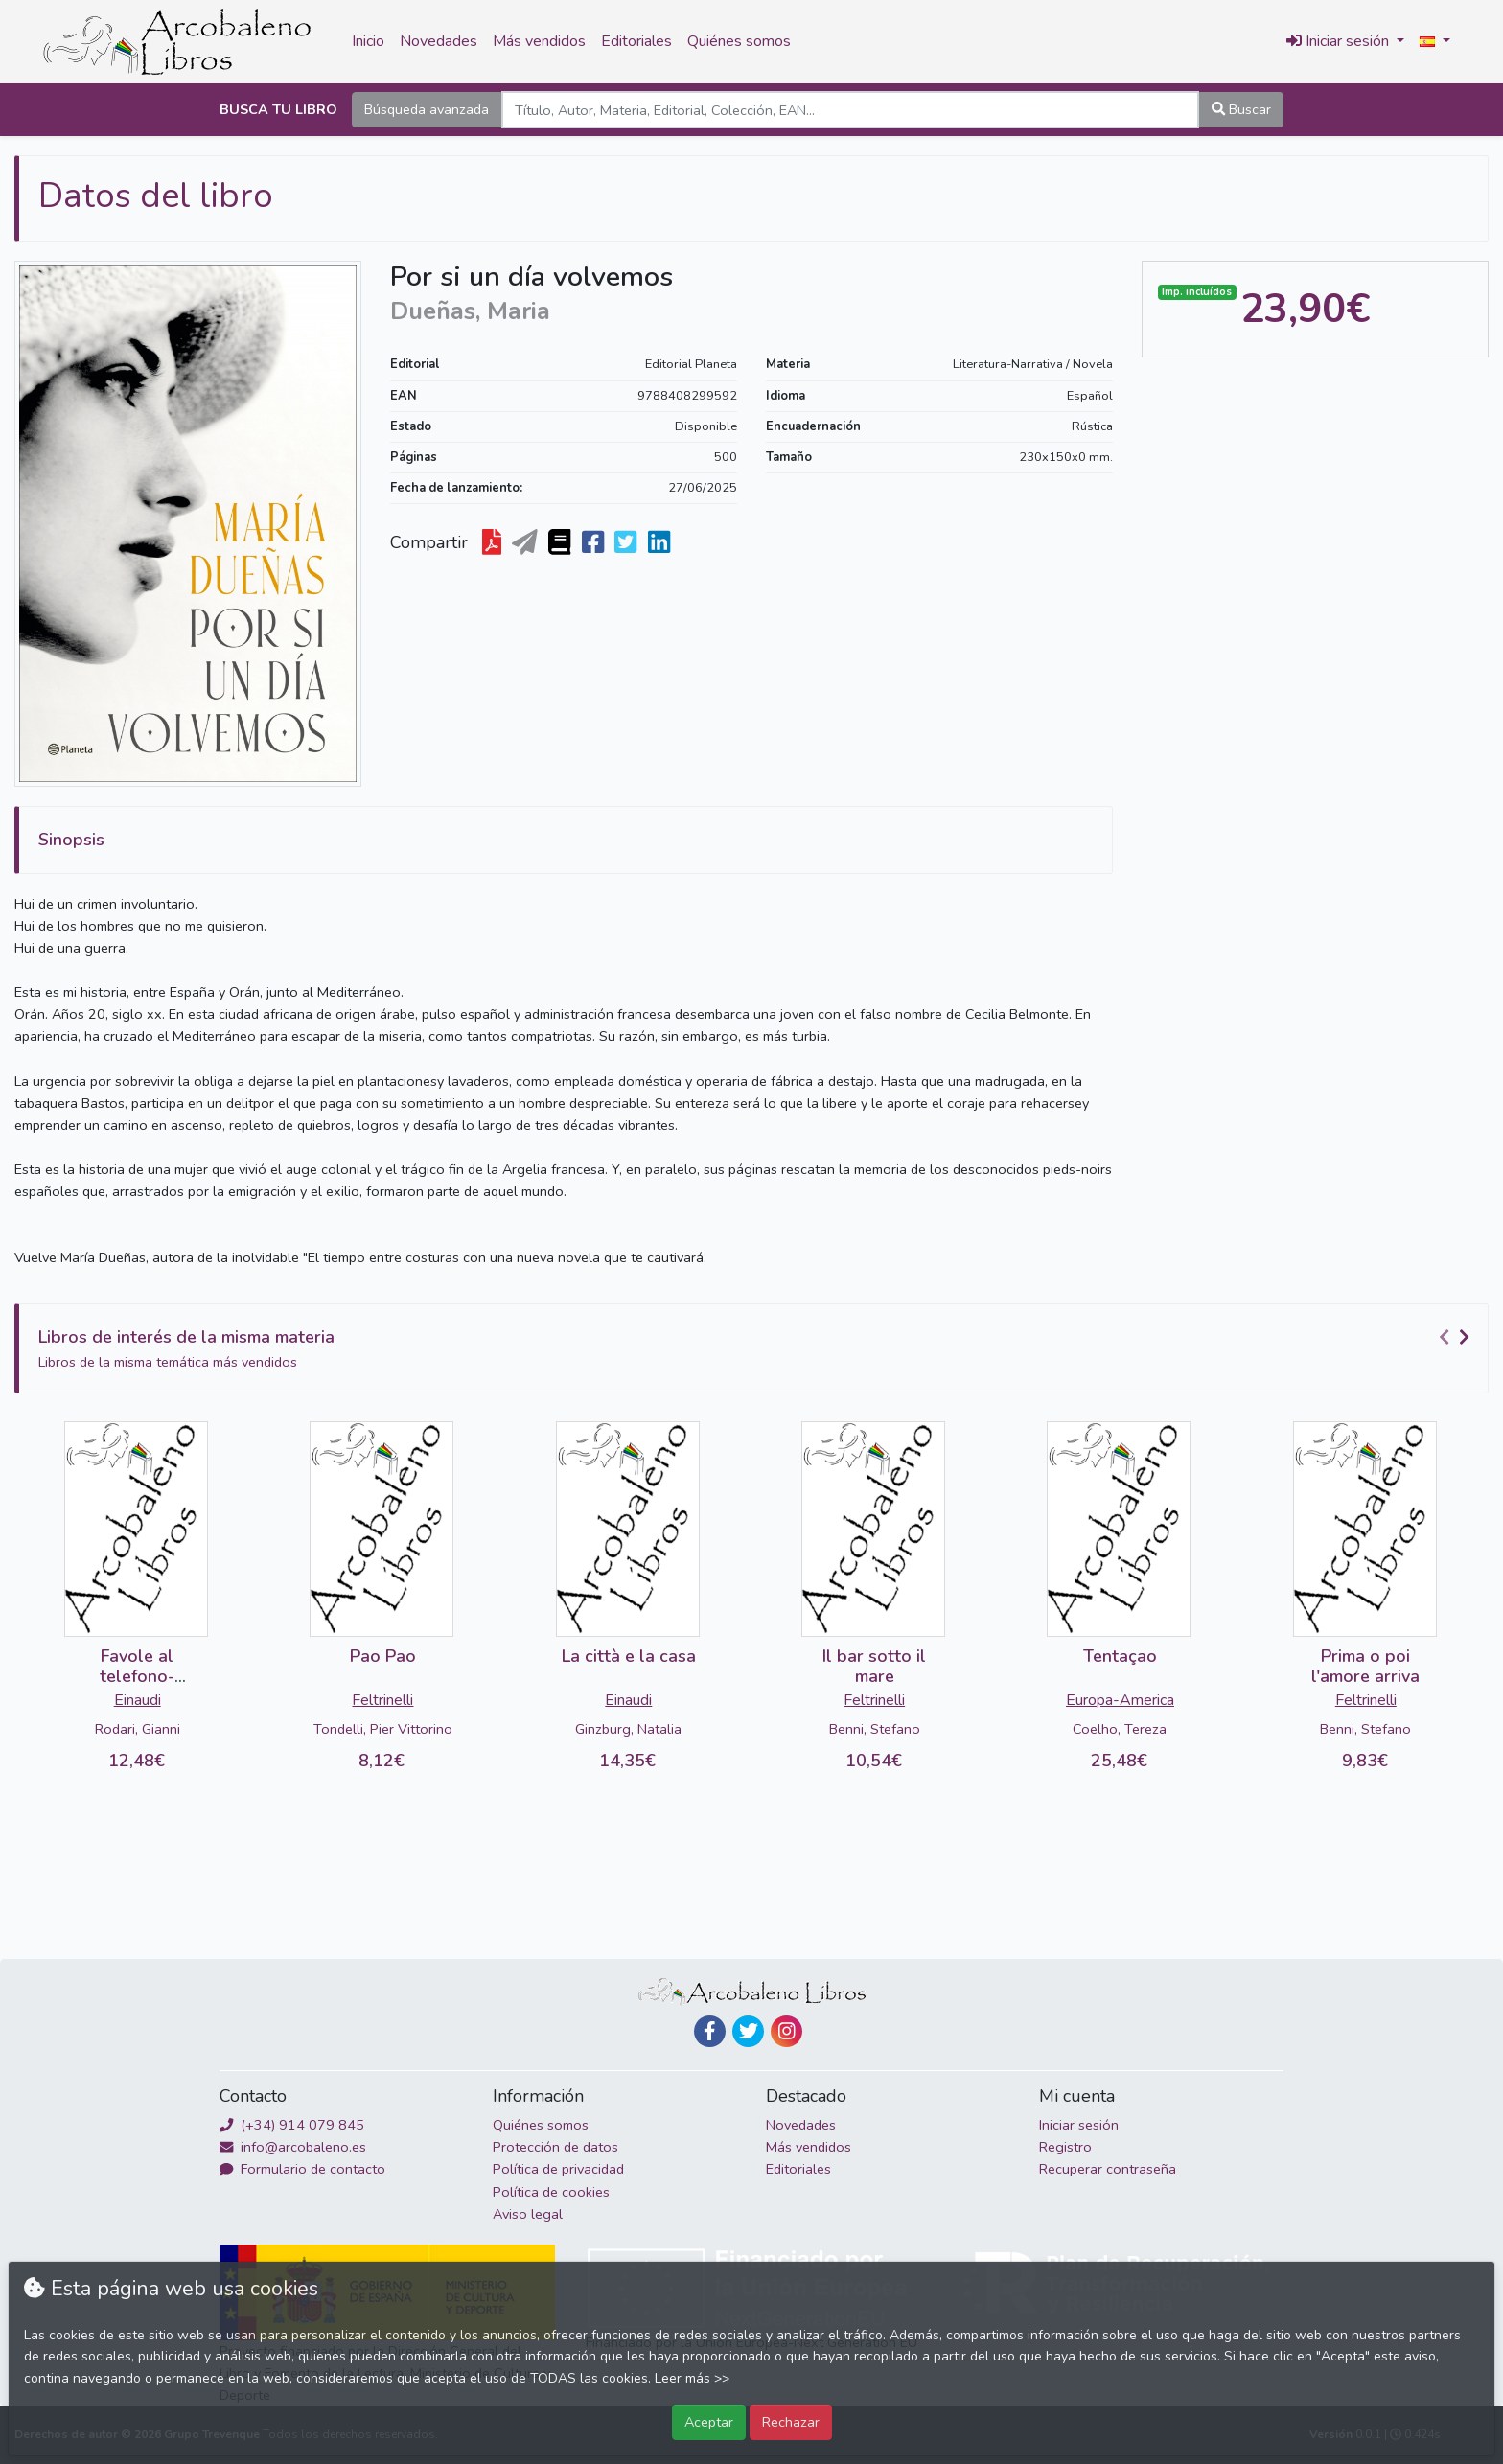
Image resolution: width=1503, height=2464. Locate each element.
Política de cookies (551, 2191)
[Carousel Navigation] (1457, 1338)
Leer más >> (692, 2378)
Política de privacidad (558, 2168)
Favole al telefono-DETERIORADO (137, 1677)
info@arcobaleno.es (293, 2146)
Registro (1065, 2146)
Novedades (438, 41)
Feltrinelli (382, 1700)
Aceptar (708, 2421)
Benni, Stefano (874, 1729)
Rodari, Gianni (137, 1729)
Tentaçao (1120, 1656)
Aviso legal (528, 2213)
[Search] (850, 109)
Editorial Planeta (691, 364)
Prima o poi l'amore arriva (1365, 1667)
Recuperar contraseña (1107, 2168)
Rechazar (791, 2421)
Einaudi (137, 1700)
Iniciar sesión (1079, 2124)
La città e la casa (629, 1656)
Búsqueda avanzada (426, 109)
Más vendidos (539, 41)
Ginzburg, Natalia (628, 1729)
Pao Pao (383, 1656)
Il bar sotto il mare (874, 1667)
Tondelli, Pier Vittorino (382, 1729)
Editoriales (636, 41)
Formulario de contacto (302, 2168)
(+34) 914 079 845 (292, 2124)
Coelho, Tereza (1120, 1729)
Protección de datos (555, 2146)
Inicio (368, 41)
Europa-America (1120, 1700)
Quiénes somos (739, 41)
